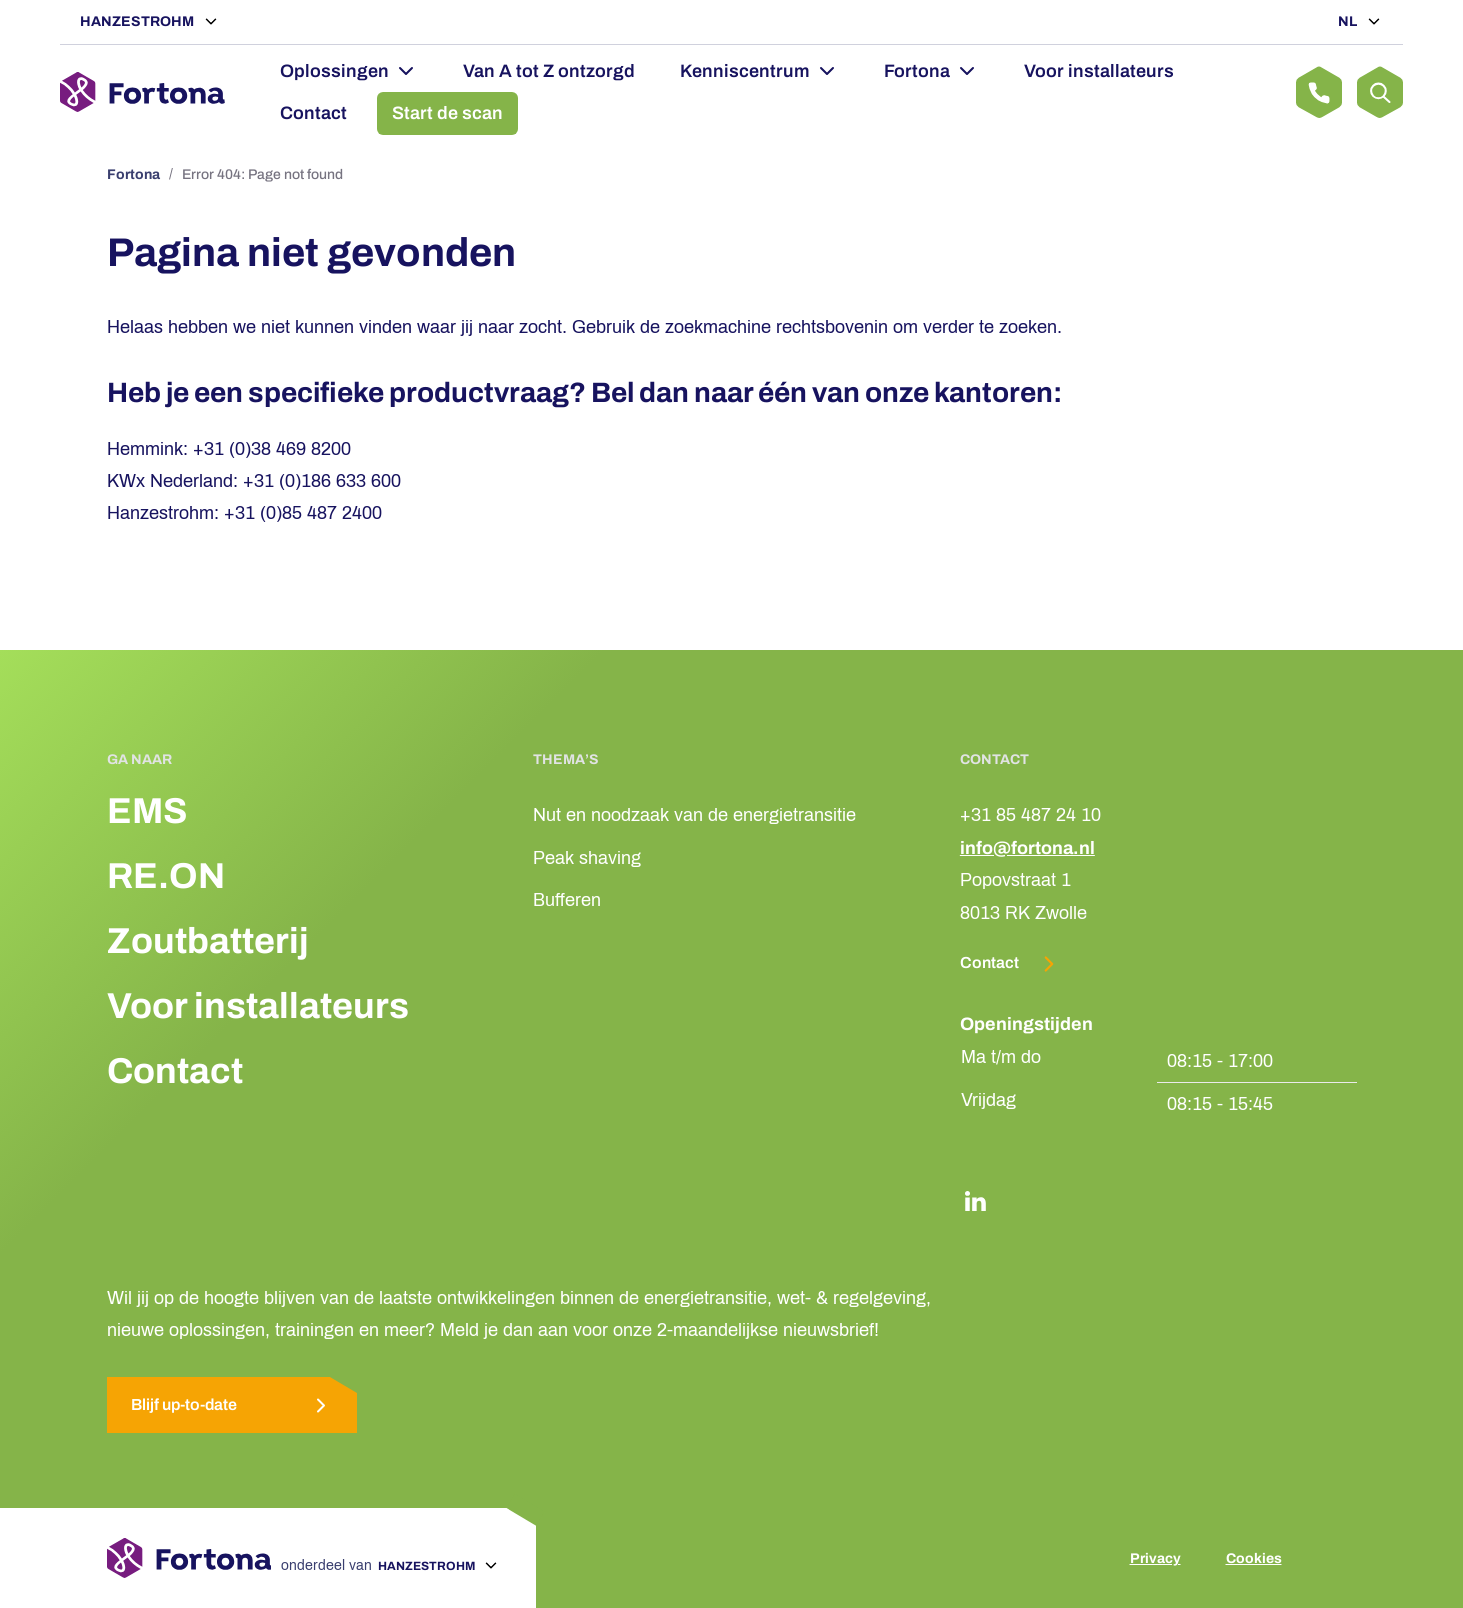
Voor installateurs (1099, 71)
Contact (313, 113)
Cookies (1254, 1558)
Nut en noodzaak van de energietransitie (694, 815)
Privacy (1155, 1558)
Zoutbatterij (208, 941)
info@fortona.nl (1027, 848)
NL (1349, 21)
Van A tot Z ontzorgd (549, 71)
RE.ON (166, 876)
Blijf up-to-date (232, 1405)
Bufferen (567, 900)
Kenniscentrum (745, 71)
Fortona (917, 71)
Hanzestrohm (138, 21)
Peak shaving (587, 858)
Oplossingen (334, 71)
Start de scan (447, 113)
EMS (147, 811)
